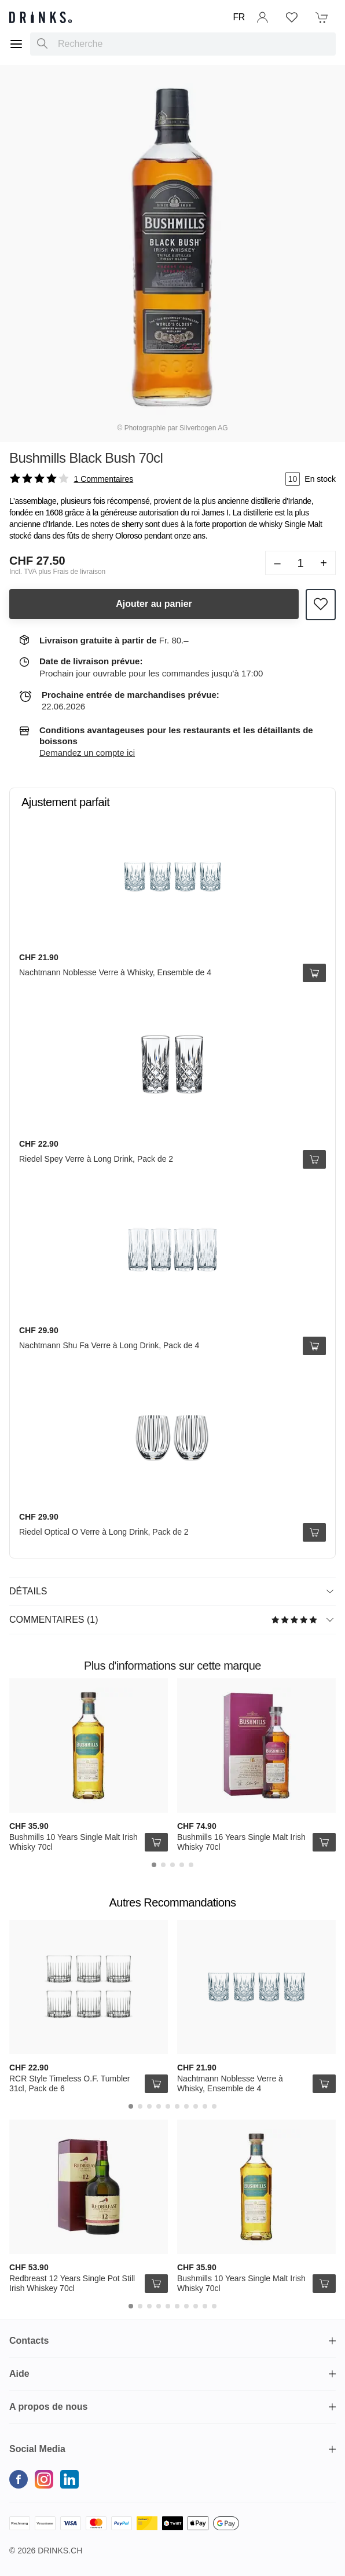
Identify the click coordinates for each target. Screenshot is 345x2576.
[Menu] (16, 44)
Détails (171, 1591)
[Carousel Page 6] (177, 2106)
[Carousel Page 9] (205, 2106)
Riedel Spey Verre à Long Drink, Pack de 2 (96, 1158)
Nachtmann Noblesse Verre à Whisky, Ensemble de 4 (115, 972)
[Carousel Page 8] (195, 2106)
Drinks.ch (60, 2550)
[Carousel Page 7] (186, 2106)
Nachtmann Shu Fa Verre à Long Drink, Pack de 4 (109, 1345)
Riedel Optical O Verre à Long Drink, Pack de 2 (104, 1531)
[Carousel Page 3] (172, 1865)
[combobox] (183, 44)
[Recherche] (42, 44)
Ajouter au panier (154, 604)
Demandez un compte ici (87, 753)
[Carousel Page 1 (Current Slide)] (154, 1865)
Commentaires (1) (171, 1619)
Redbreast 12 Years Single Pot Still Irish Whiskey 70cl (72, 2283)
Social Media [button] (37, 2449)
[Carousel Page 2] (163, 1865)
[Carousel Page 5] (191, 1865)
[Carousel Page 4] (181, 1865)
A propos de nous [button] (48, 2407)
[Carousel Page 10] (214, 2106)
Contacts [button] (29, 2341)
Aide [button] (19, 2374)
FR (239, 17)
